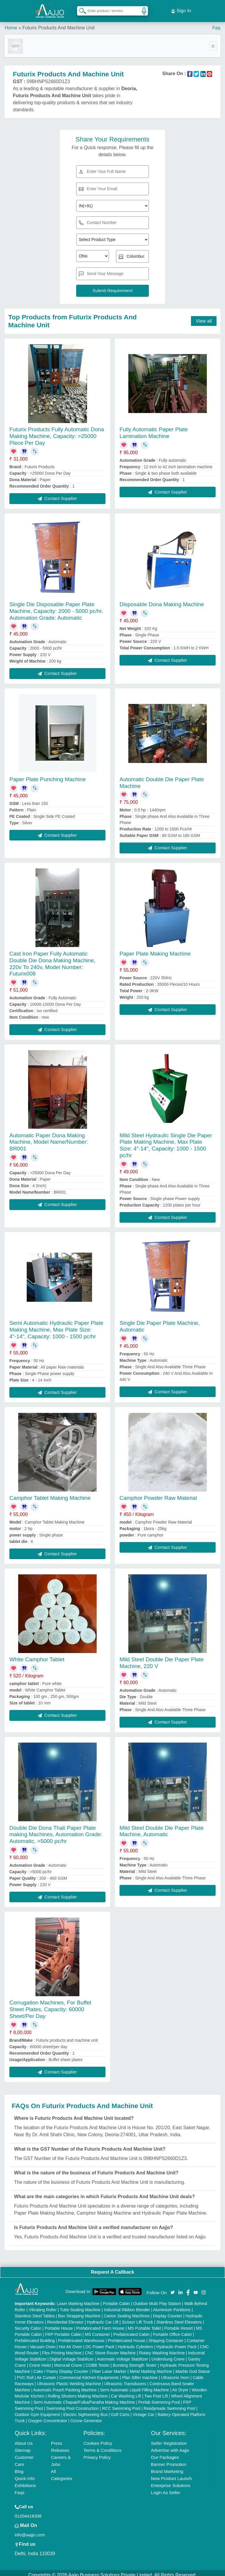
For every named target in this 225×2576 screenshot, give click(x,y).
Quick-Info (25, 2474)
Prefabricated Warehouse (81, 2336)
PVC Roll (25, 2373)
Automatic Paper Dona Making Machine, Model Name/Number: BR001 (48, 1138)
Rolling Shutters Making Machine (78, 2392)
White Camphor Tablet (36, 1655)
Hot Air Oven (70, 2342)
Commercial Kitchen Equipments (89, 2373)
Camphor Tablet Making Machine (50, 1493)
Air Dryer (180, 2385)
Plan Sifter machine (140, 2373)
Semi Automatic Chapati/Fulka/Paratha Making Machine (84, 2398)
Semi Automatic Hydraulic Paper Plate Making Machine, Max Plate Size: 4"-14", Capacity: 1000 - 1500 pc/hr (56, 1325)
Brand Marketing (167, 2467)
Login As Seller (165, 2488)
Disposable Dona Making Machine (162, 600)
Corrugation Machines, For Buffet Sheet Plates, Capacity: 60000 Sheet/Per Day (50, 2005)
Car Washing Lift (126, 2392)
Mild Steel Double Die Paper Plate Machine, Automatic (162, 1826)
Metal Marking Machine (151, 2367)
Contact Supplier (57, 494)
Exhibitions (25, 2481)
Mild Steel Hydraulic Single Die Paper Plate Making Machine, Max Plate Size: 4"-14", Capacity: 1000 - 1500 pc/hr (166, 1141)
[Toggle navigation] (213, 41)
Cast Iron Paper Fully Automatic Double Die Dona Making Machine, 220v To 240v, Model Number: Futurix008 (52, 959)
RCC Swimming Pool (121, 2404)
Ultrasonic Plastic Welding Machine (69, 2379)
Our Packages (165, 2453)
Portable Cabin (116, 2299)
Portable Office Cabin (172, 2330)
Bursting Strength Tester (135, 2361)
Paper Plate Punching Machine (47, 775)
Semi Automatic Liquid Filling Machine (134, 2385)
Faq (216, 23)
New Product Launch (171, 2474)
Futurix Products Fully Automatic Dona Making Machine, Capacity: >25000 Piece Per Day (56, 432)
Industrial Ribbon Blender (127, 2305)
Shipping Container (166, 2336)
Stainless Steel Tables (35, 2311)
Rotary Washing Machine (162, 2348)
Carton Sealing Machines (126, 2311)
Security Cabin (28, 2324)
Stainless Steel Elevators (179, 2318)
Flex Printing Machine (62, 2348)
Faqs (19, 2488)
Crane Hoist (40, 2361)
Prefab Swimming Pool (159, 2398)
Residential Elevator (65, 2318)
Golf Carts (120, 2410)
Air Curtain (46, 2373)
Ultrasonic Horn (175, 2373)
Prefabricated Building (35, 2336)
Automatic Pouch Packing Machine (65, 2385)
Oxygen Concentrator (47, 2416)
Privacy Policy (97, 2453)
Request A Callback (112, 2267)
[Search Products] (80, 8)
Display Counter (167, 2311)
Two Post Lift (156, 2392)
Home (11, 23)
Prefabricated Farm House (100, 2324)
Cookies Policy (97, 2439)
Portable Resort (178, 2324)
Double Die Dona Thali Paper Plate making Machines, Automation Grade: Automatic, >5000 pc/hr (55, 1830)
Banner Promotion (168, 2460)
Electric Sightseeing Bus (85, 2410)
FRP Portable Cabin (63, 2330)
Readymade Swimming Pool (169, 2404)
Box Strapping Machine (79, 2311)
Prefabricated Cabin (131, 2330)
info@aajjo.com (30, 2530)
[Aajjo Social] (173, 2287)
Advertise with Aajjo (170, 2446)
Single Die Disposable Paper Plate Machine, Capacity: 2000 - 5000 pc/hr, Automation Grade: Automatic (56, 606)
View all (204, 316)
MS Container (97, 2330)
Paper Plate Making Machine (155, 949)
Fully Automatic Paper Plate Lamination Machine (154, 428)
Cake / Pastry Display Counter (60, 2367)
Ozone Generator (86, 2416)
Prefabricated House (126, 2336)
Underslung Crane (168, 2355)
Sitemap (23, 2446)
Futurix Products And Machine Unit (58, 23)
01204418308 (28, 2511)
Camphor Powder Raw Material (158, 1493)
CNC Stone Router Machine (110, 2348)
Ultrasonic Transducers (125, 2379)
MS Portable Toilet (144, 2324)
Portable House (59, 2324)
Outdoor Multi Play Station (157, 2299)
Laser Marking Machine (78, 2299)
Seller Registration (169, 2439)
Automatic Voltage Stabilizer (122, 2355)
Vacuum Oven (43, 2342)
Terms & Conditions (102, 2446)
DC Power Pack (100, 2342)
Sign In (181, 8)
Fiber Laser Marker (109, 2367)
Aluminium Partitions (172, 2305)
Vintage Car (143, 2410)
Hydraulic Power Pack (176, 2342)
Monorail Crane (68, 2361)
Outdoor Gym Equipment (37, 2410)
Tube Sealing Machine (80, 2305)
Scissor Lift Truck (137, 2318)
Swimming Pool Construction (72, 2404)
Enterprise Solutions (170, 2481)
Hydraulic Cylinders (135, 2342)
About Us (24, 2439)
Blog (19, 2467)
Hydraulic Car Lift (102, 2318)
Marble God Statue (192, 2367)
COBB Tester (97, 2361)
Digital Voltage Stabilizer (72, 2355)
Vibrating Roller (43, 2305)
